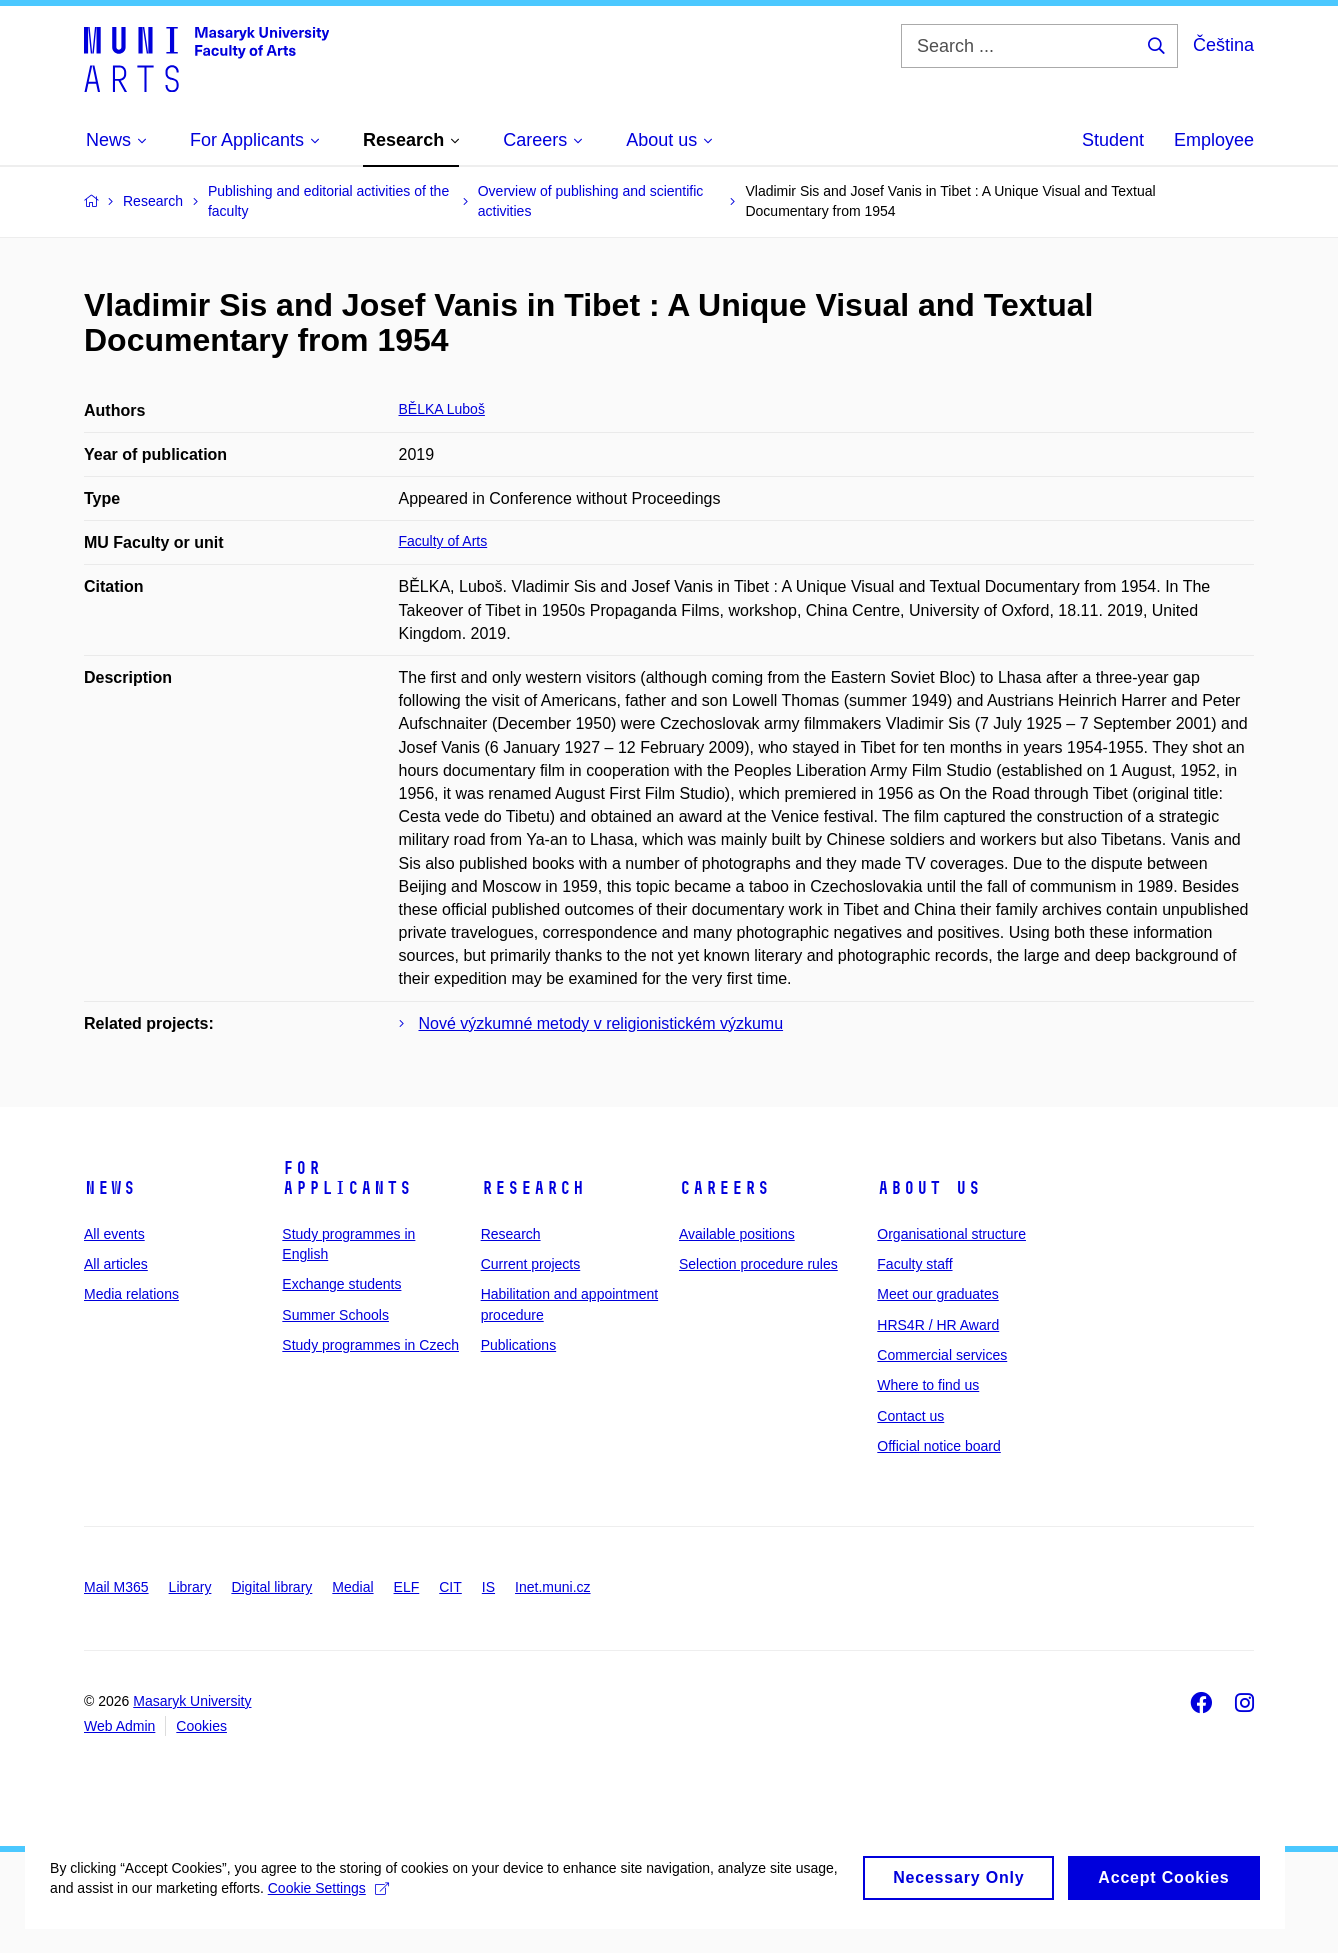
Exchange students (341, 1284)
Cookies (201, 1726)
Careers (724, 1188)
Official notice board (938, 1446)
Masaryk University (192, 1701)
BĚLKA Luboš (442, 409)
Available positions (737, 1234)
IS (488, 1587)
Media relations (131, 1294)
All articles (116, 1264)
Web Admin (119, 1726)
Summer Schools (335, 1315)
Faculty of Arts (443, 541)
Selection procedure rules (758, 1264)
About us (929, 1188)
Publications (519, 1345)
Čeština (1223, 45)
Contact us (910, 1416)
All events (114, 1234)
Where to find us (928, 1385)
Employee (1214, 140)
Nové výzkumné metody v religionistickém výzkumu (601, 1023)
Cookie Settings (471, 1924)
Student (1113, 140)
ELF (407, 1587)
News (110, 1188)
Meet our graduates (937, 1294)
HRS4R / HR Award (938, 1325)
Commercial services (942, 1355)
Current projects (531, 1264)
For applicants (347, 1178)
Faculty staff (914, 1264)
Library (190, 1587)
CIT (450, 1587)
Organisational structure (951, 1234)
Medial (352, 1587)
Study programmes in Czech (370, 1345)
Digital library (271, 1587)
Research (533, 1188)
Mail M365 (116, 1587)
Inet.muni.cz (552, 1587)
